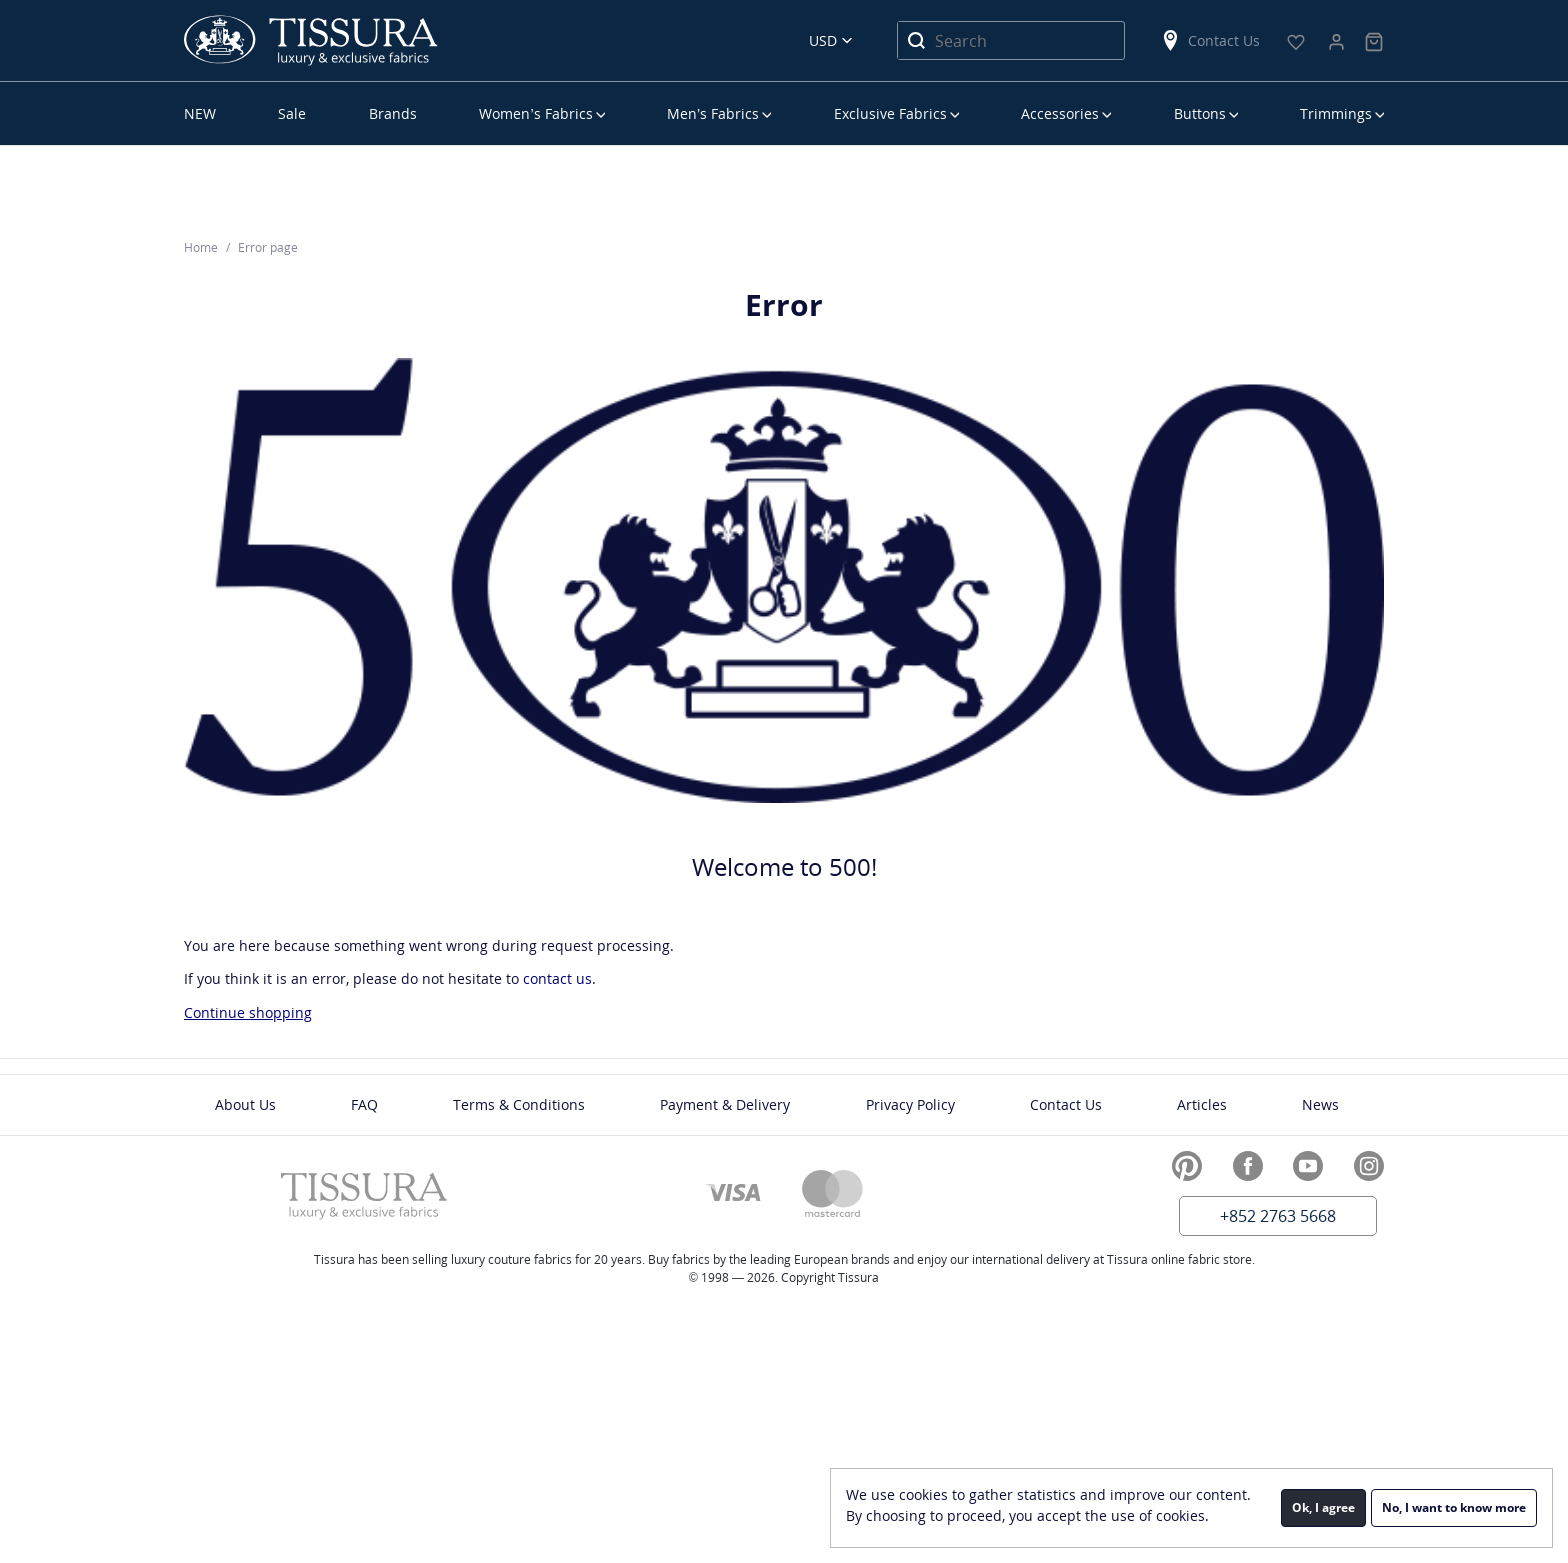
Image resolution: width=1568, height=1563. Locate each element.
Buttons (1200, 113)
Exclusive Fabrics (890, 113)
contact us (557, 978)
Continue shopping (248, 1012)
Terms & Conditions (519, 1104)
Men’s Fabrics (713, 113)
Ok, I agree (1323, 1507)
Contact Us (1210, 40)
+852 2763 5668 (1278, 1216)
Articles (1202, 1104)
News (1320, 1104)
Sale (292, 113)
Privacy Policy (910, 1104)
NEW (200, 113)
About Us (245, 1104)
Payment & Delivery (725, 1104)
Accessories (1060, 113)
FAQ (364, 1104)
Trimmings (1336, 113)
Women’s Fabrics (535, 113)
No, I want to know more (1454, 1507)
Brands (393, 113)
